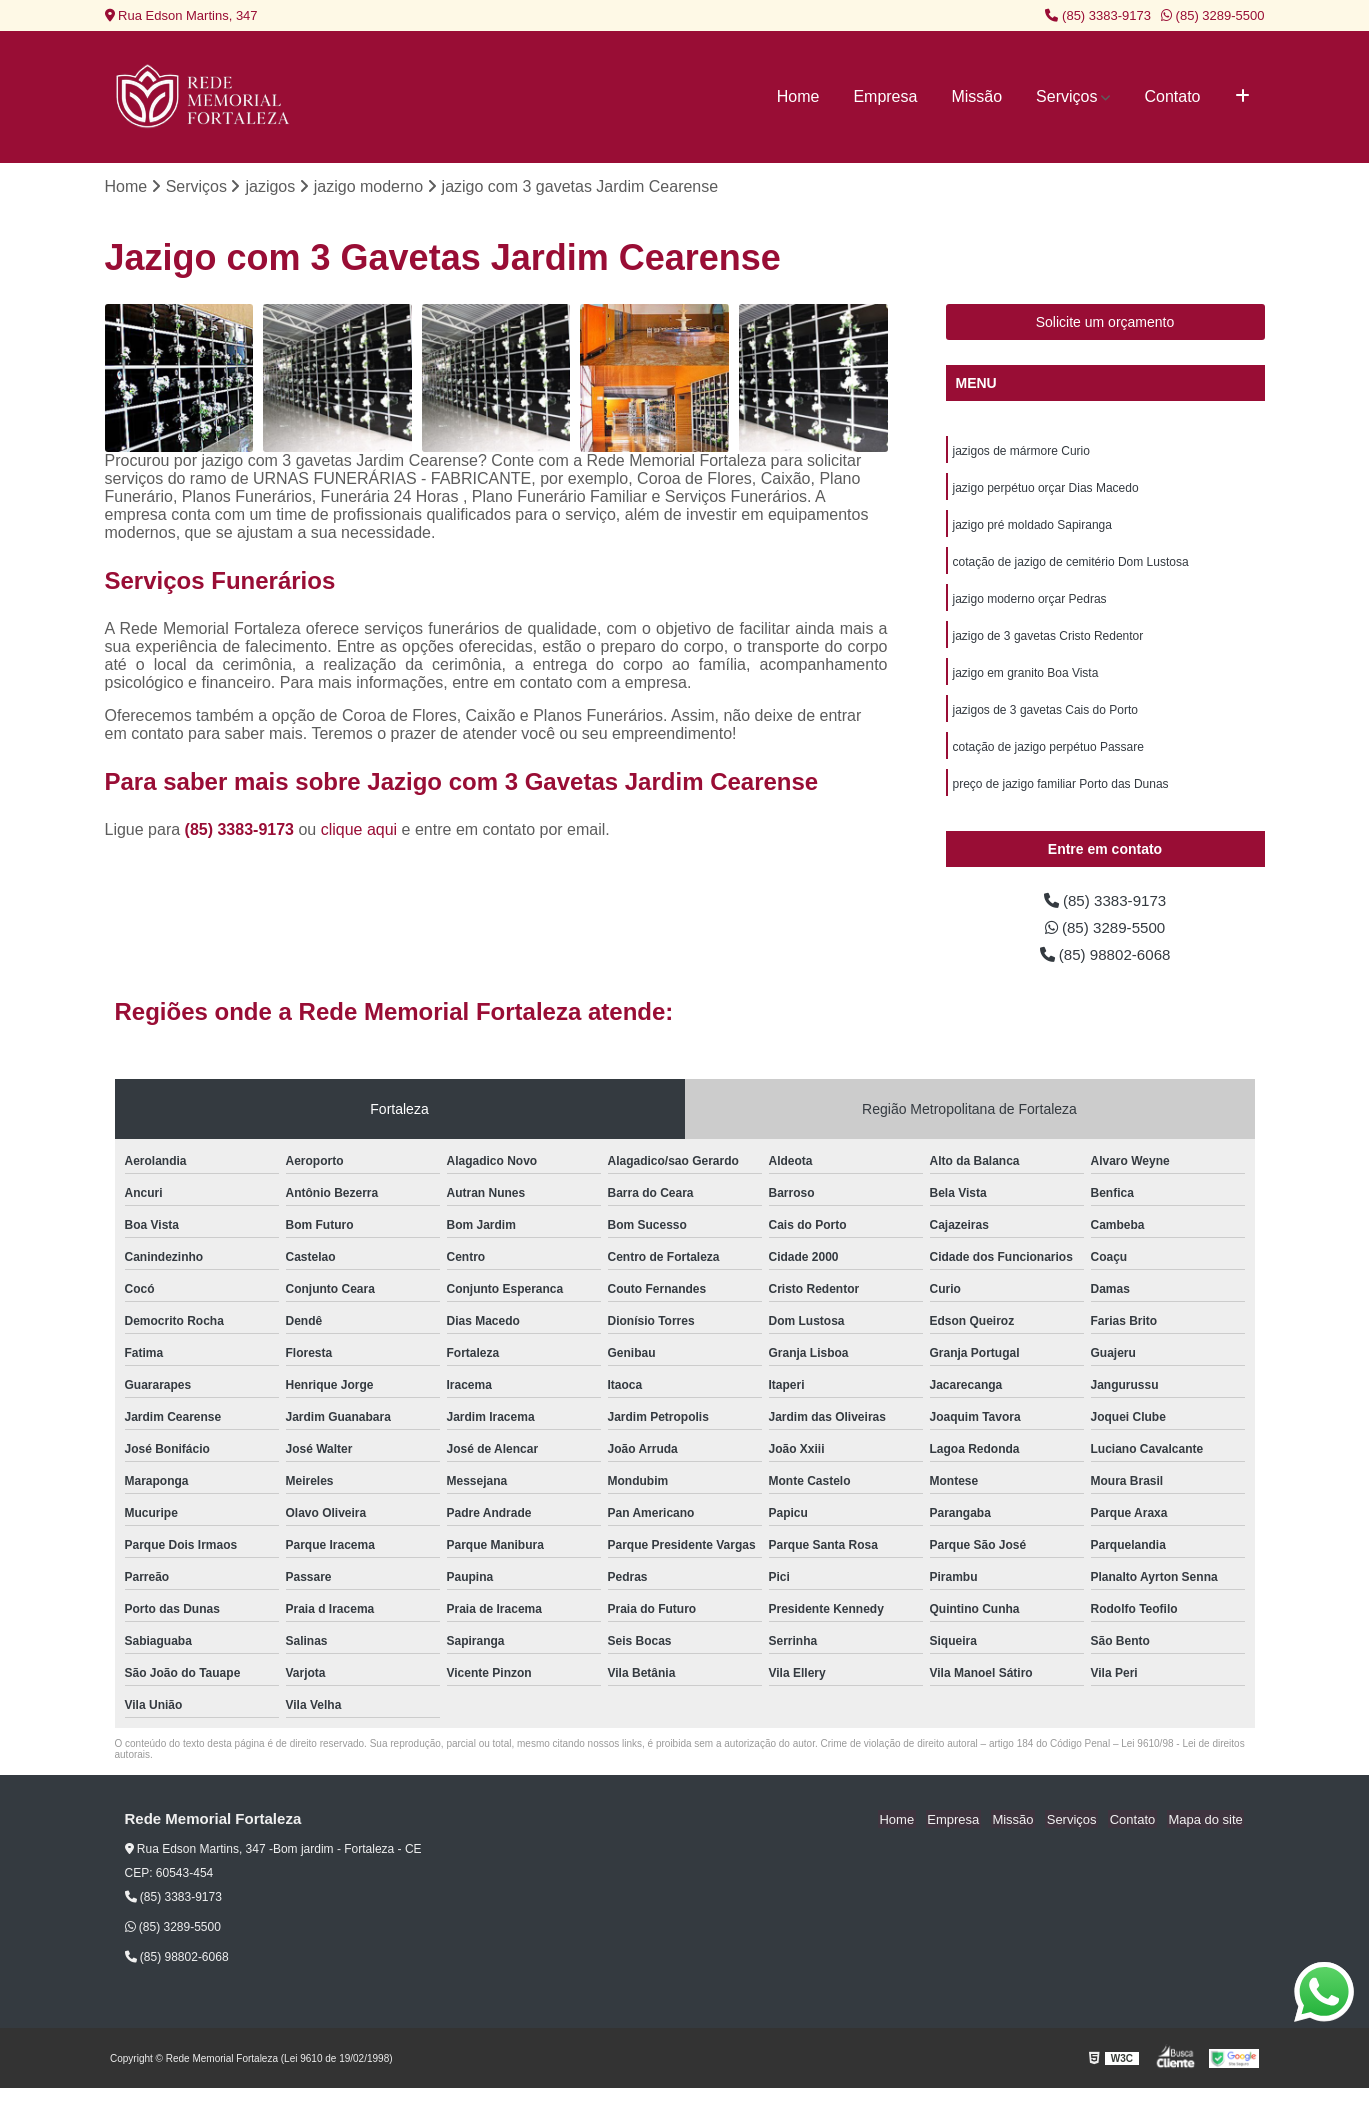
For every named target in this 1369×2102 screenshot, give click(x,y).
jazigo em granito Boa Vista (1026, 680)
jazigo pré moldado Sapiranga (1032, 528)
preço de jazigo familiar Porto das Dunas (1061, 794)
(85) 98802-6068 (1105, 967)
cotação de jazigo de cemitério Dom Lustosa (1071, 566)
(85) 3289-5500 (1213, 15)
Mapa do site (1207, 1833)
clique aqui (359, 830)
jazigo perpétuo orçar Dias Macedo (1046, 490)
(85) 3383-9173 (1098, 15)
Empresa (885, 96)
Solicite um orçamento (1105, 323)
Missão (976, 96)
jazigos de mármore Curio (1021, 452)
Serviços (1066, 96)
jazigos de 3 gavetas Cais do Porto (1045, 718)
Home (798, 96)
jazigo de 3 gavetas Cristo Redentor (1048, 642)
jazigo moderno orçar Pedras (1030, 604)
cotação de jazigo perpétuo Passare (1048, 756)
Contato (1172, 96)
